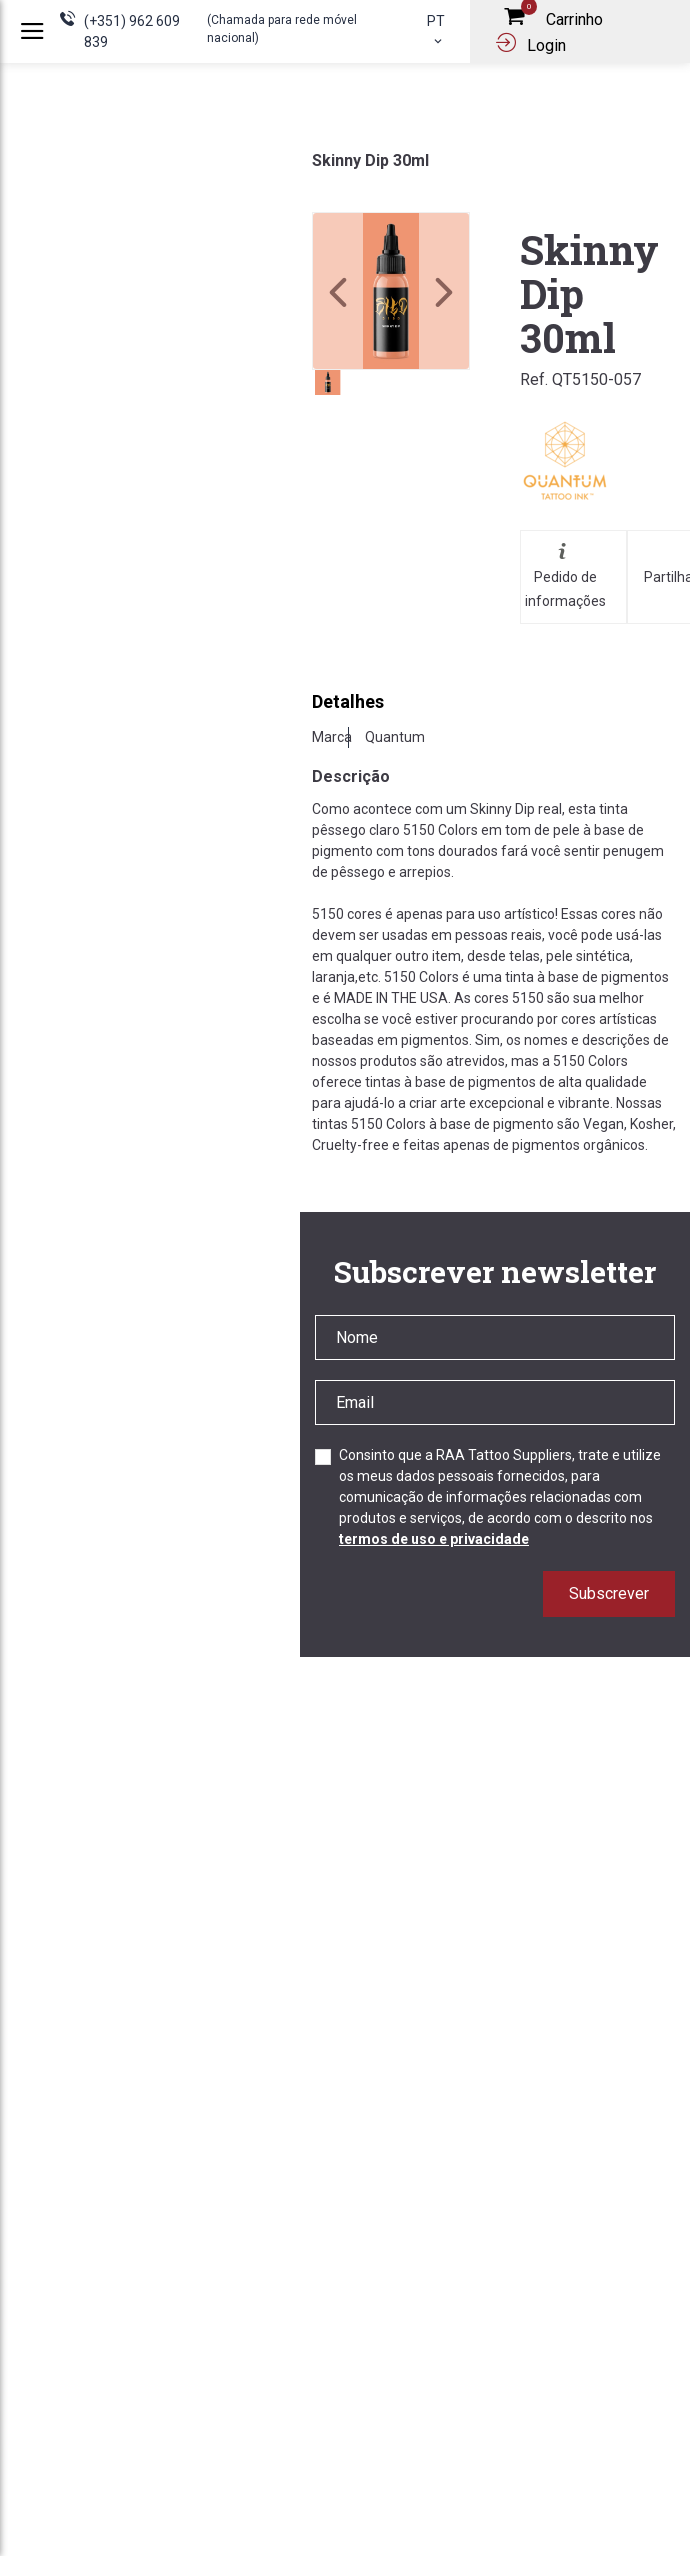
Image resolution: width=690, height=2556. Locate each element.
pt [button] (436, 30)
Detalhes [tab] (348, 701)
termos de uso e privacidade (434, 1539)
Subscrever (609, 1593)
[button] (444, 291)
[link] (391, 291)
